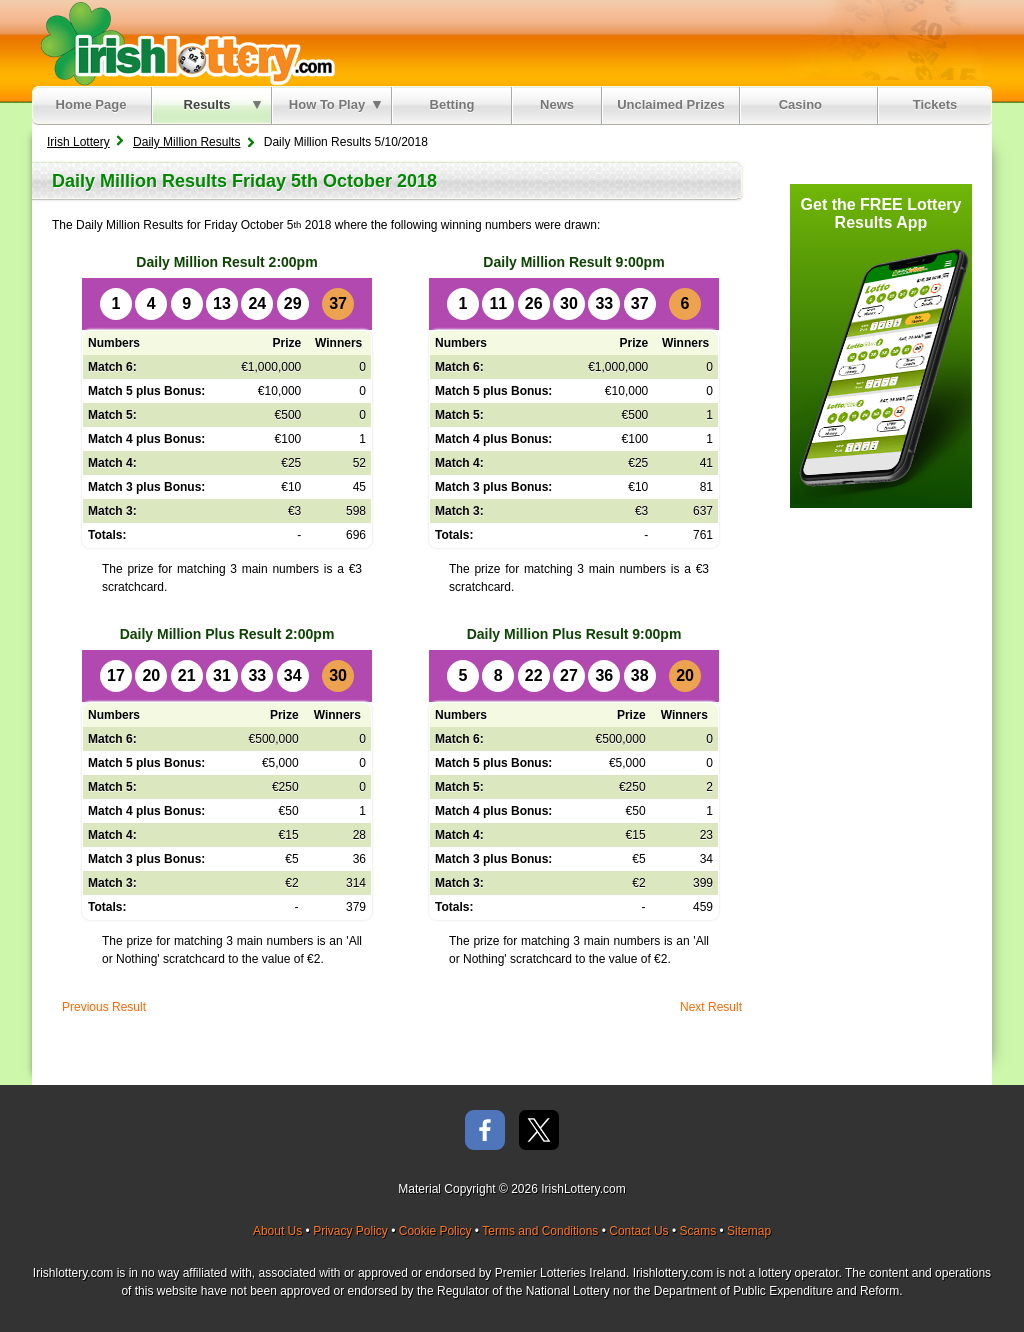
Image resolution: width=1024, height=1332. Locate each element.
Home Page (91, 104)
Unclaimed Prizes (671, 104)
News (557, 104)
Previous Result (104, 1007)
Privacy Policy (350, 1231)
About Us (277, 1231)
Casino (804, 104)
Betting (452, 104)
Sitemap (749, 1231)
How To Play (335, 104)
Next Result (711, 1007)
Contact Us (638, 1231)
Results (222, 104)
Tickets (935, 104)
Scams (697, 1231)
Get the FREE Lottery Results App (881, 213)
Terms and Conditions (540, 1231)
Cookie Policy (435, 1231)
